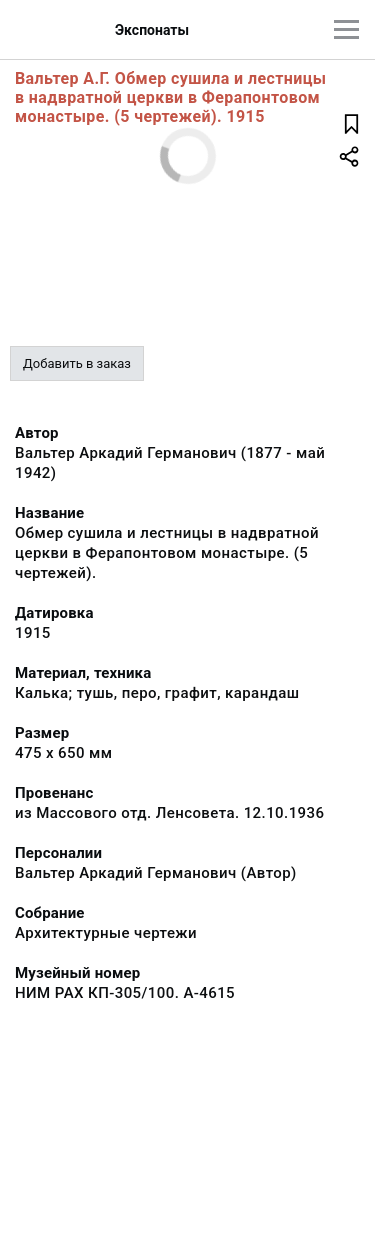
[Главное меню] (346, 29)
